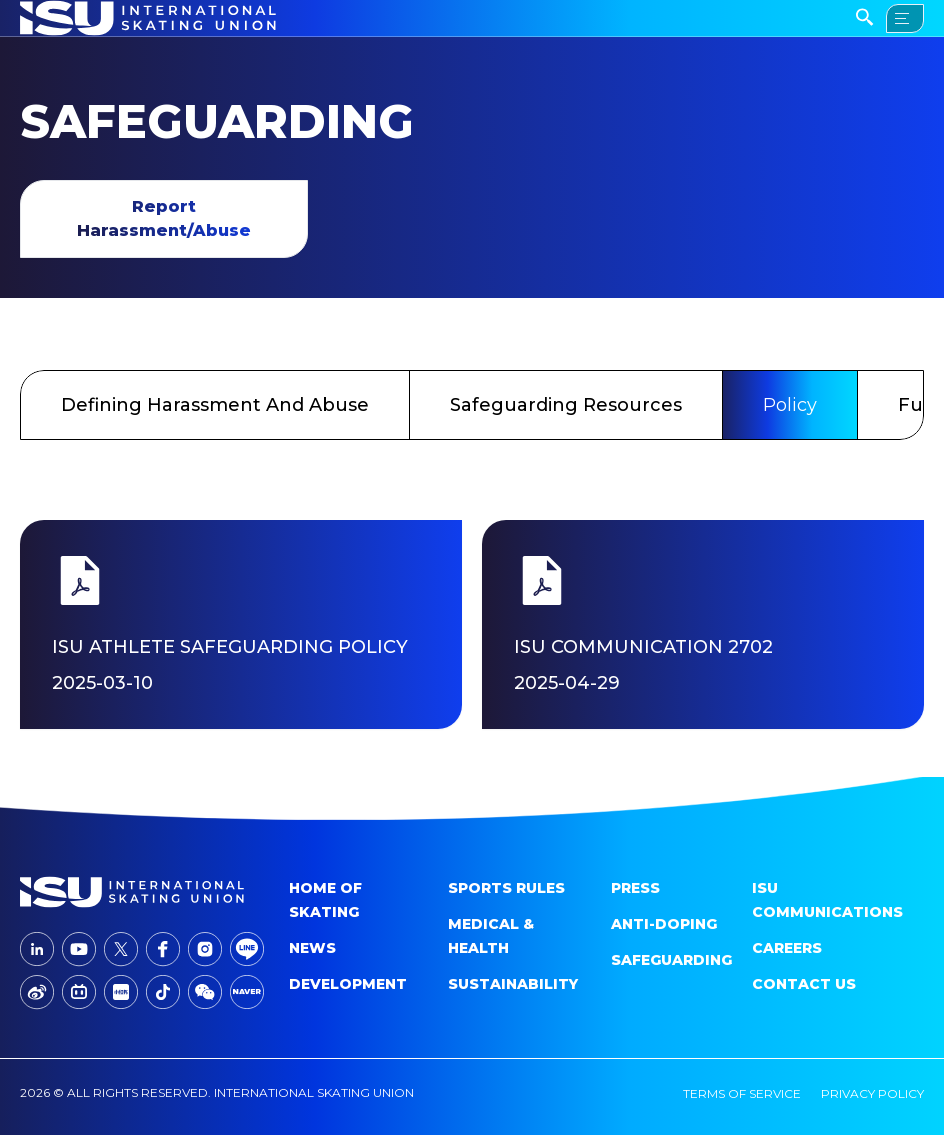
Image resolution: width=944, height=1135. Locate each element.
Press (635, 888)
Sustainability (513, 984)
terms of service (742, 1093)
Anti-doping (664, 924)
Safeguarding (671, 960)
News (312, 948)
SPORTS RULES (506, 888)
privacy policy (872, 1093)
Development (348, 984)
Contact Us (804, 984)
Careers (787, 948)
